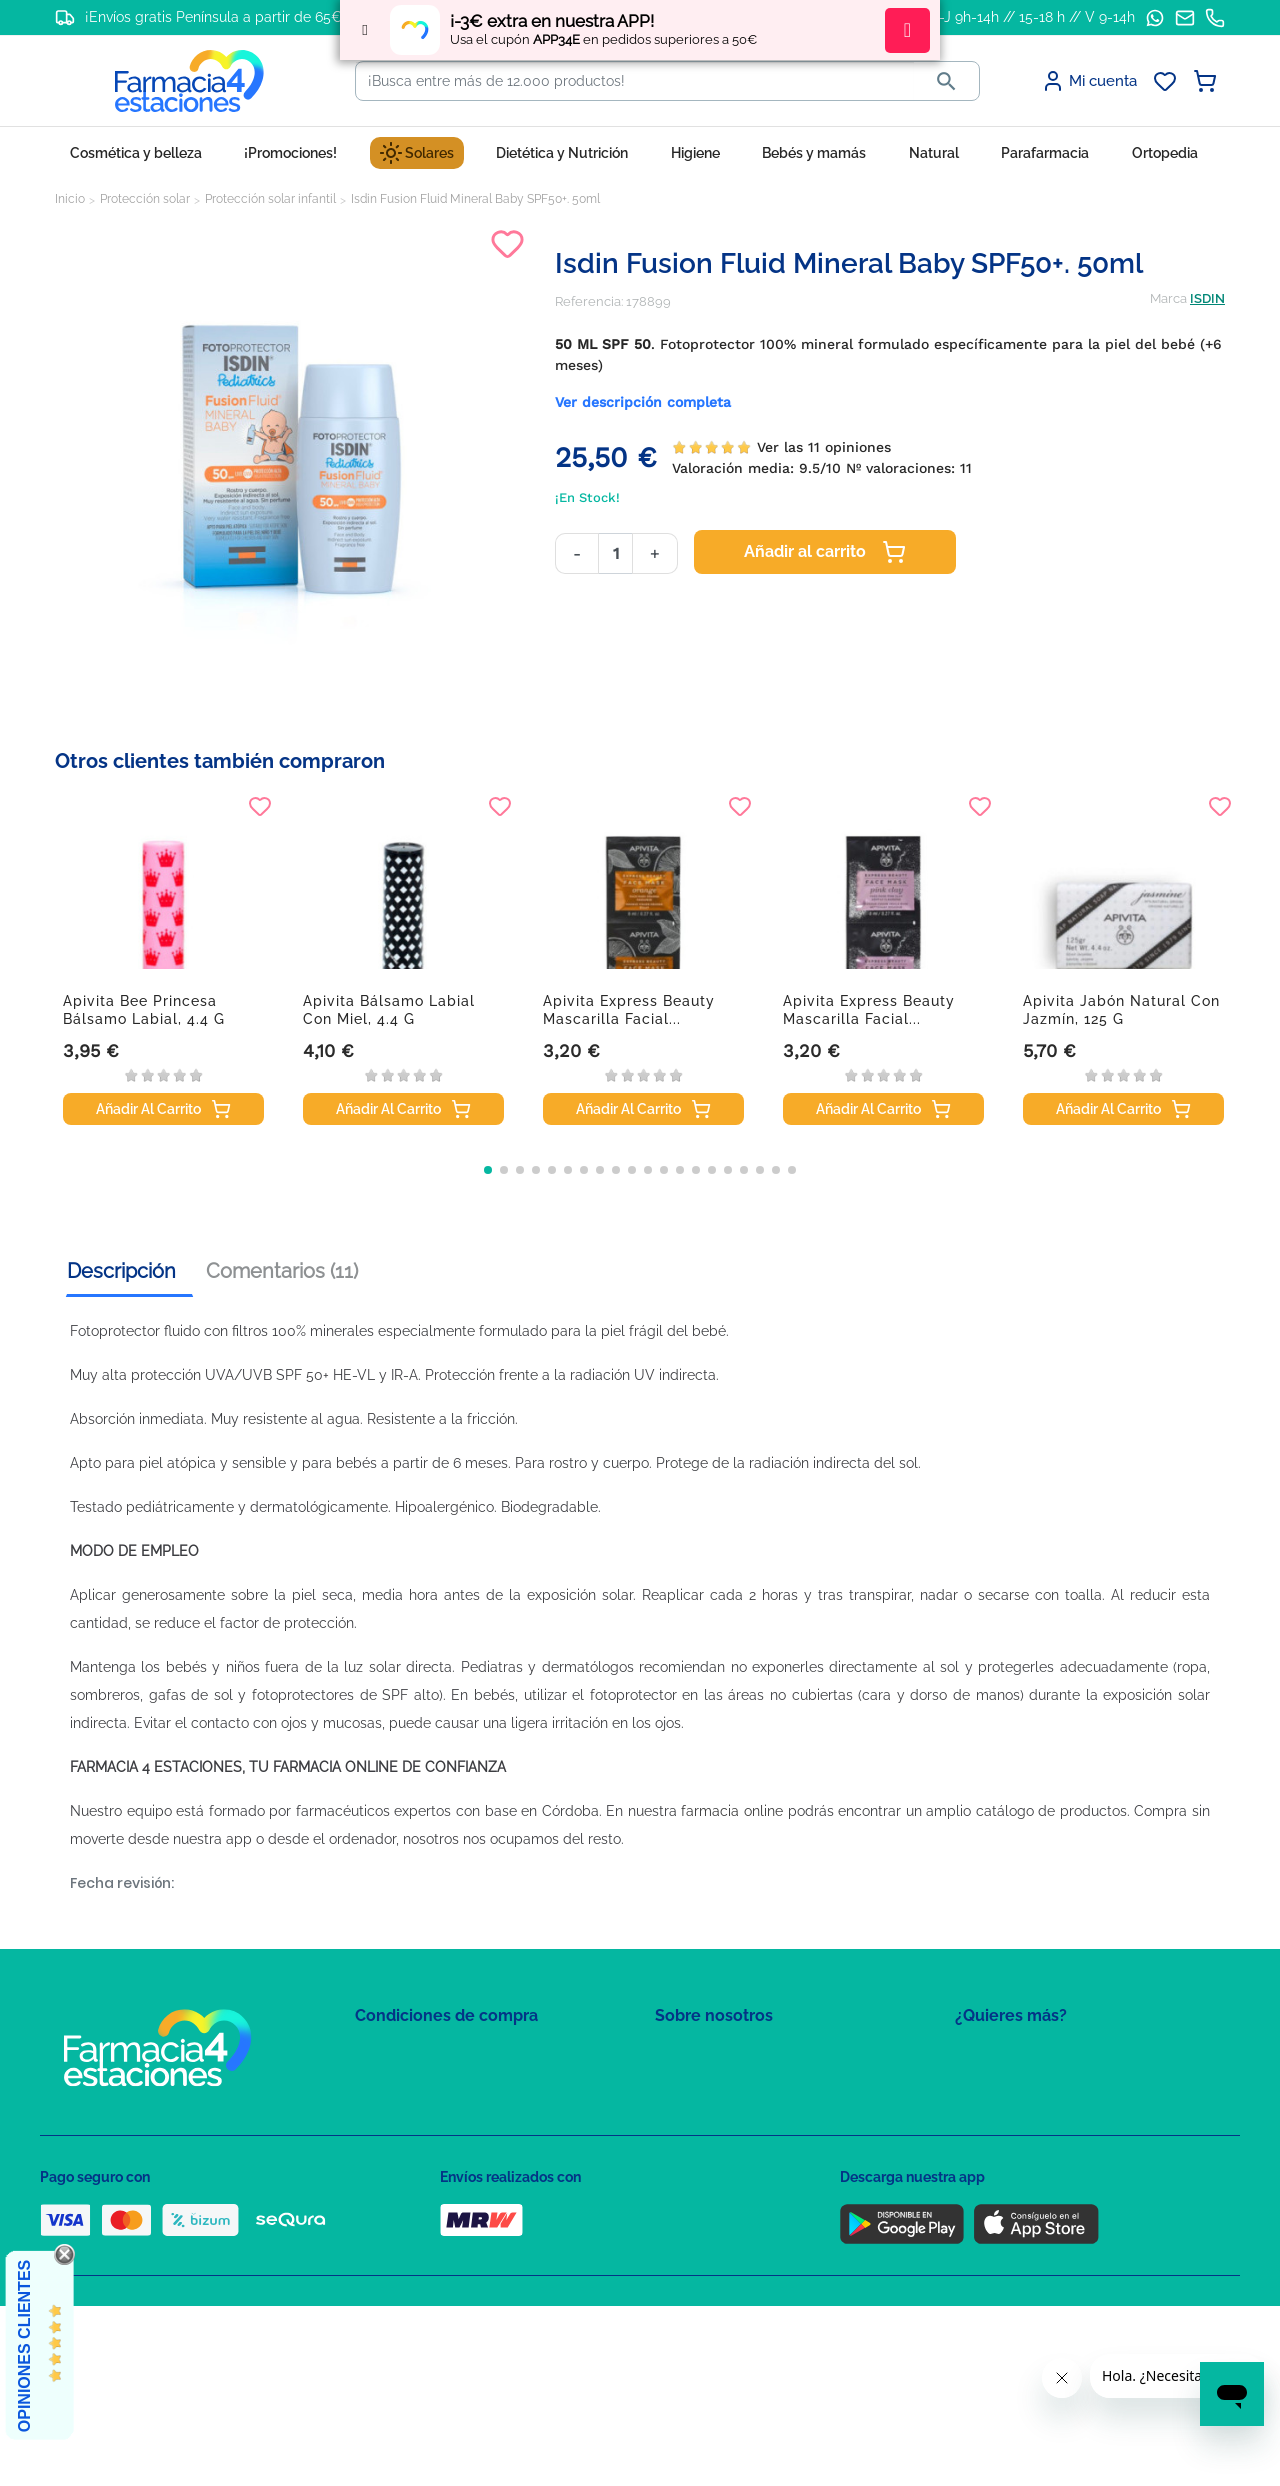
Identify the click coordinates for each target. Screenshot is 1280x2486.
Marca (1168, 298)
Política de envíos (408, 2200)
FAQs (671, 2084)
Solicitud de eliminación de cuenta (760, 2142)
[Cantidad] (615, 553)
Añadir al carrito (825, 552)
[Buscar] (635, 81)
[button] (488, 1170)
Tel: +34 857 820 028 (715, 2171)
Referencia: (589, 301)
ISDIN (1207, 298)
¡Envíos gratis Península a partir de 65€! (215, 17)
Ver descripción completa (643, 402)
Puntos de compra (410, 2171)
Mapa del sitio (696, 2055)
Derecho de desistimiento (433, 2229)
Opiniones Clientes (24, 2346)
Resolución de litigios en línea (445, 2258)
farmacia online (732, 1811)
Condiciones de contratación (442, 2055)
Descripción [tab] (121, 1271)
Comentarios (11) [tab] (282, 1271)
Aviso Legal (390, 2142)
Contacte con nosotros (723, 2113)
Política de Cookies (412, 2113)
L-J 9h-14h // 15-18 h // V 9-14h (1033, 17)
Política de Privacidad (419, 2084)
